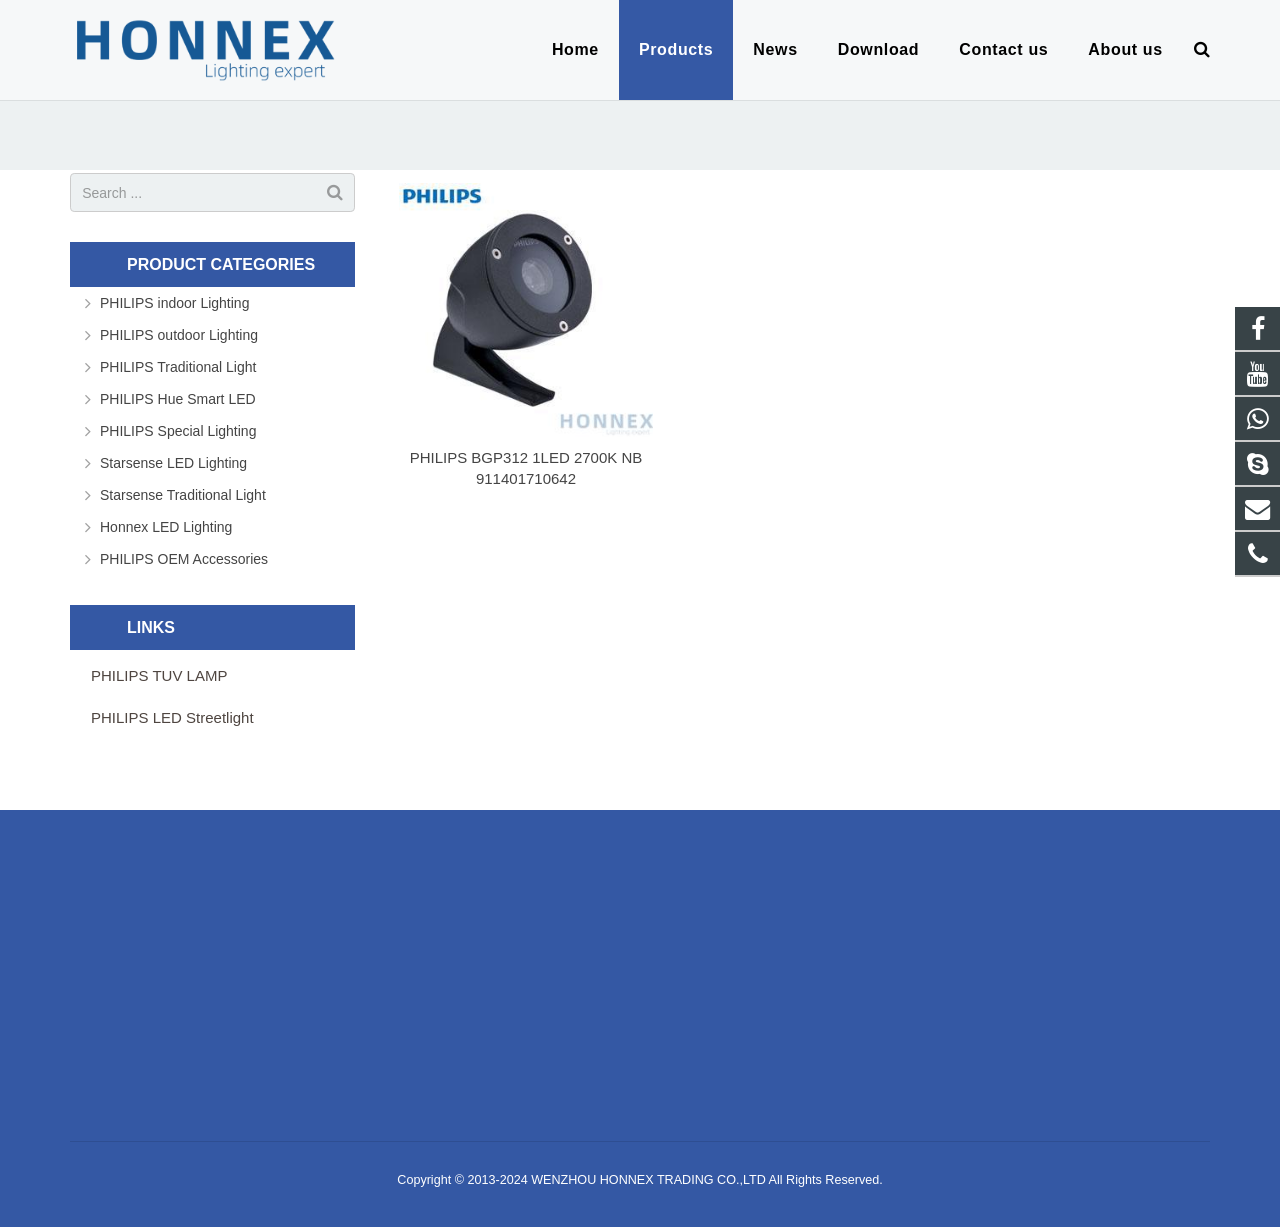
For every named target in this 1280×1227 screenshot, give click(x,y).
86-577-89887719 (523, 952)
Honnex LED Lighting (166, 527)
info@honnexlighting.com (548, 981)
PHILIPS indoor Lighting (174, 303)
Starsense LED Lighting (173, 463)
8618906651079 (520, 923)
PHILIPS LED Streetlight (172, 717)
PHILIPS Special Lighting (178, 431)
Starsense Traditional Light (183, 495)
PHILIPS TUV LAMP (159, 675)
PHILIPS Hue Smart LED (178, 399)
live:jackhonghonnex (532, 1010)
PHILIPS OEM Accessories (184, 559)
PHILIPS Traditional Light (178, 367)
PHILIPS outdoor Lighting (179, 335)
